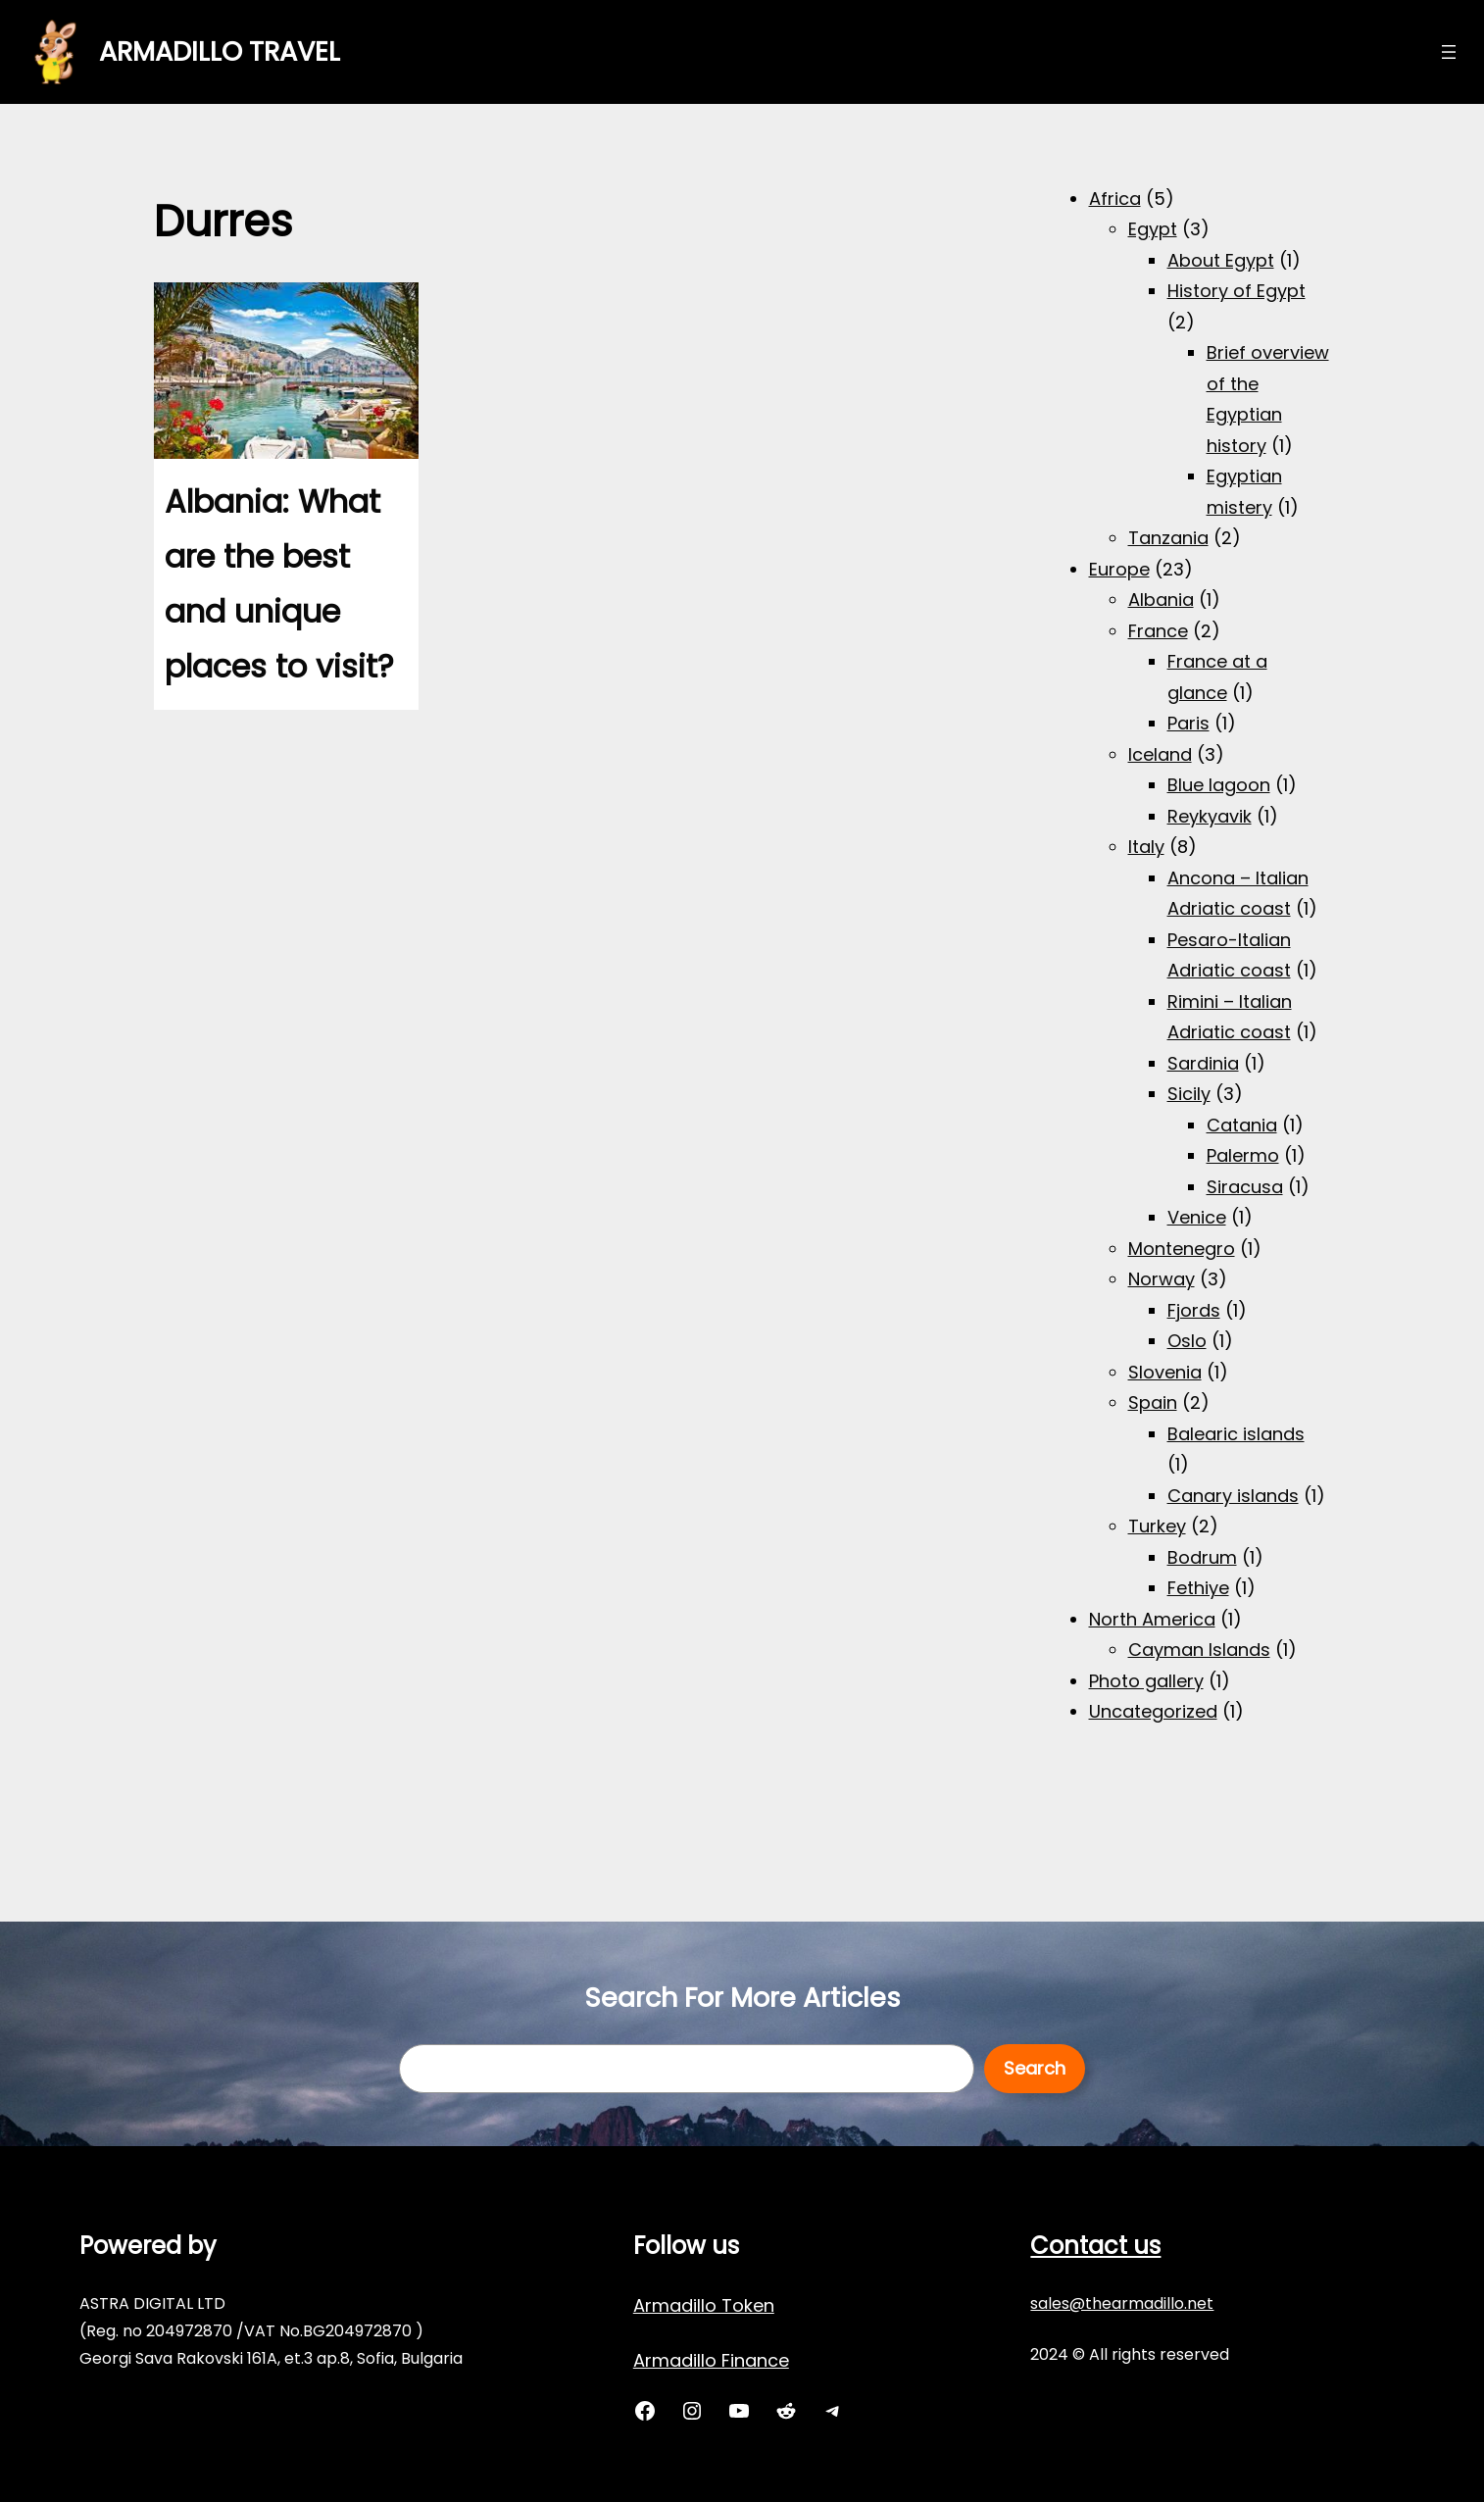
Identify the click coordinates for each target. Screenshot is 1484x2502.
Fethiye (1198, 1588)
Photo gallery (1146, 1681)
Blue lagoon (1218, 785)
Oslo (1187, 1340)
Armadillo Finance (711, 2360)
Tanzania (1168, 537)
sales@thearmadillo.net (1121, 2303)
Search (1034, 2068)
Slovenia (1165, 1372)
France (1158, 631)
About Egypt (1220, 260)
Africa (1115, 198)
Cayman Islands (1199, 1649)
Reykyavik (1209, 816)
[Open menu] (1448, 52)
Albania (1161, 599)
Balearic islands (1236, 1434)
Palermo (1243, 1155)
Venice (1196, 1217)
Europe (1119, 569)
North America (1152, 1619)
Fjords (1193, 1310)
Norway (1161, 1279)
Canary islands (1233, 1495)
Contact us (1095, 2245)
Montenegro (1181, 1248)
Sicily (1189, 1093)
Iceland (1160, 754)
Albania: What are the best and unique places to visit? (279, 583)
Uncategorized (1153, 1711)
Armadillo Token (703, 2305)
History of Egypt (1236, 290)
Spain (1152, 1402)
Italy (1146, 846)
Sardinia (1203, 1063)
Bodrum (1202, 1557)
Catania (1242, 1125)
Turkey (1157, 1526)
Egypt (1152, 229)
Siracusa (1245, 1187)
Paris (1188, 723)
